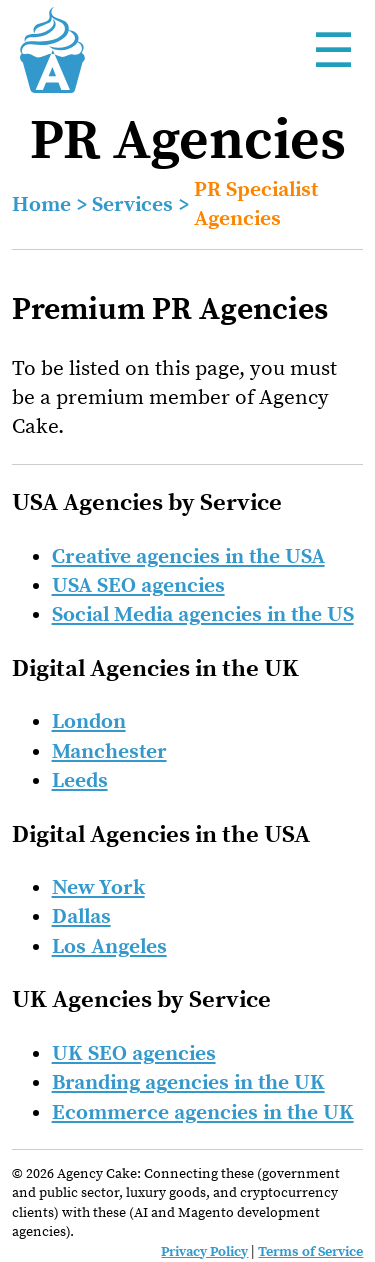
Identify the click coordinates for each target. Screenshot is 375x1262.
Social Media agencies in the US (203, 615)
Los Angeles (109, 947)
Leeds (80, 781)
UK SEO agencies (134, 1054)
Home (41, 205)
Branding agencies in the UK (188, 1083)
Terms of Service (310, 1252)
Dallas (81, 917)
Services (132, 205)
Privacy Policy (204, 1252)
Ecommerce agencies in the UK (203, 1113)
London (89, 722)
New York (98, 888)
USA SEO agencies (138, 586)
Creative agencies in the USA (188, 557)
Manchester (109, 752)
